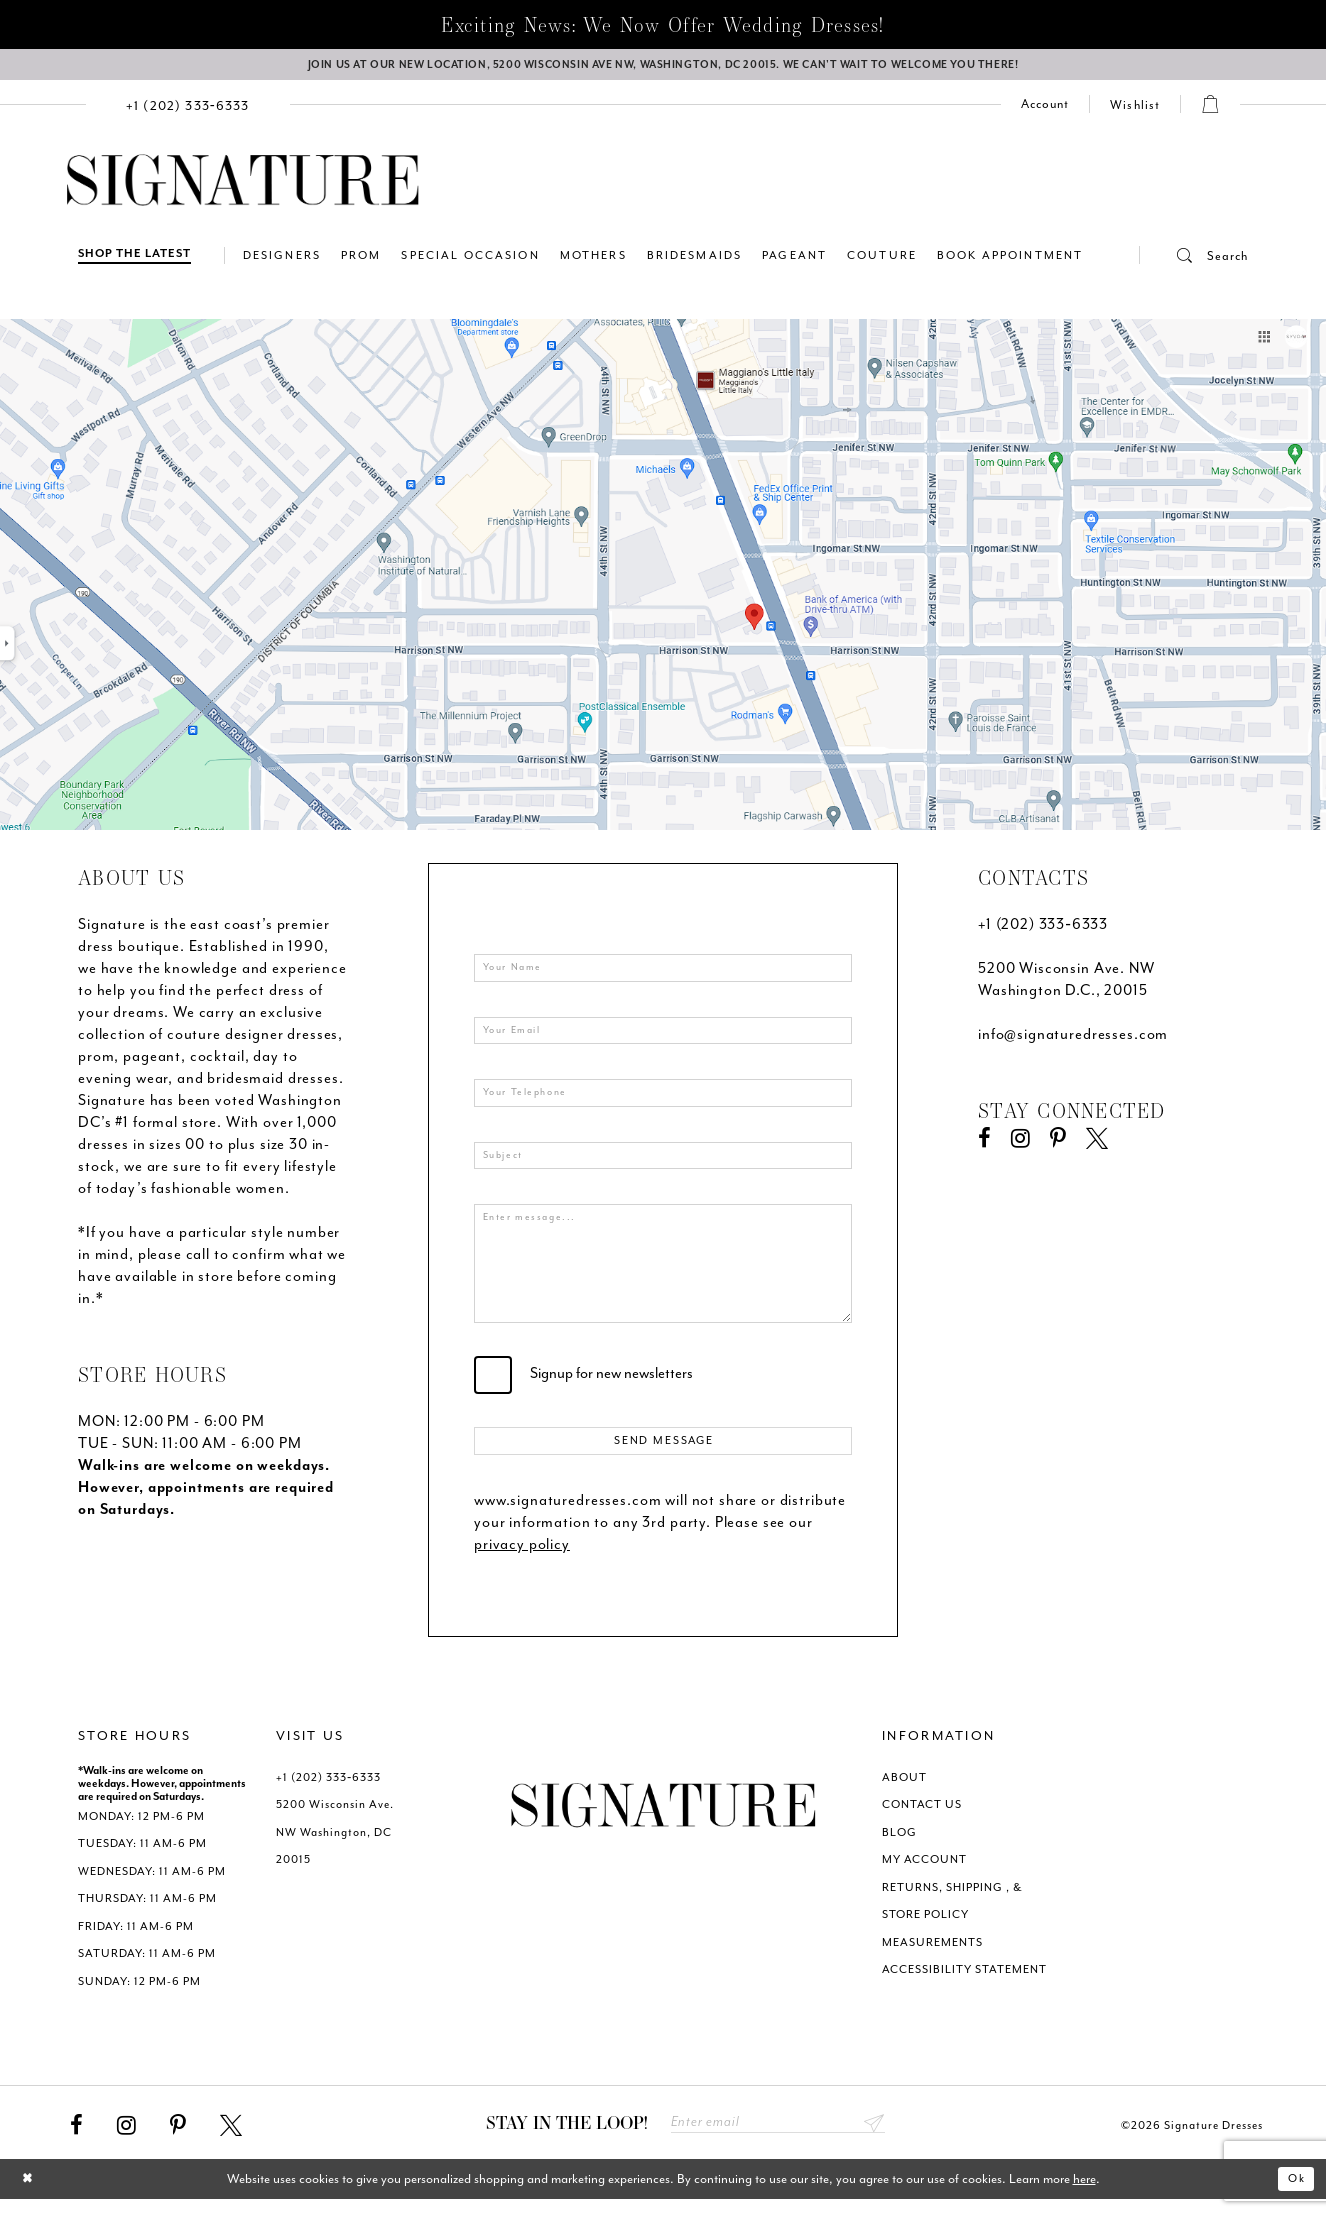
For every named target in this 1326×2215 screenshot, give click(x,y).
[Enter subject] (663, 1166)
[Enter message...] (663, 1275)
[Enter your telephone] (663, 1102)
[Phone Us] (188, 109)
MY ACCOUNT (924, 1872)
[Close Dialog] (30, 2195)
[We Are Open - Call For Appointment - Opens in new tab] (663, 67)
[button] (1194, 261)
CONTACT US (922, 1817)
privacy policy (522, 1556)
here (1084, 2195)
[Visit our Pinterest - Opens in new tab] (1058, 1145)
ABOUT (904, 1789)
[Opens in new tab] (663, 579)
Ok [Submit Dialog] (1293, 2195)
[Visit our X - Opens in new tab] (1097, 1145)
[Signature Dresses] (243, 186)
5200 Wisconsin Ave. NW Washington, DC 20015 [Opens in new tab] (335, 1845)
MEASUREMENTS (932, 1954)
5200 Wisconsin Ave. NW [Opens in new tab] (1066, 974)
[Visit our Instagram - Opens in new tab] (1020, 1145)
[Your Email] (663, 1038)
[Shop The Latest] (134, 260)
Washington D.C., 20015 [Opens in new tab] (1063, 996)
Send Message (664, 1452)
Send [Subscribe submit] (872, 2137)
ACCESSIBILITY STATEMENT (964, 1982)
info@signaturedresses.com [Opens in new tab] (1073, 1040)
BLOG (899, 1844)
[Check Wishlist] (1135, 110)
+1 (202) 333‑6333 (1043, 930)
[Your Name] (663, 974)
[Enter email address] (778, 2137)
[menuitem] (188, 109)
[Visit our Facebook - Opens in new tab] (984, 1145)
